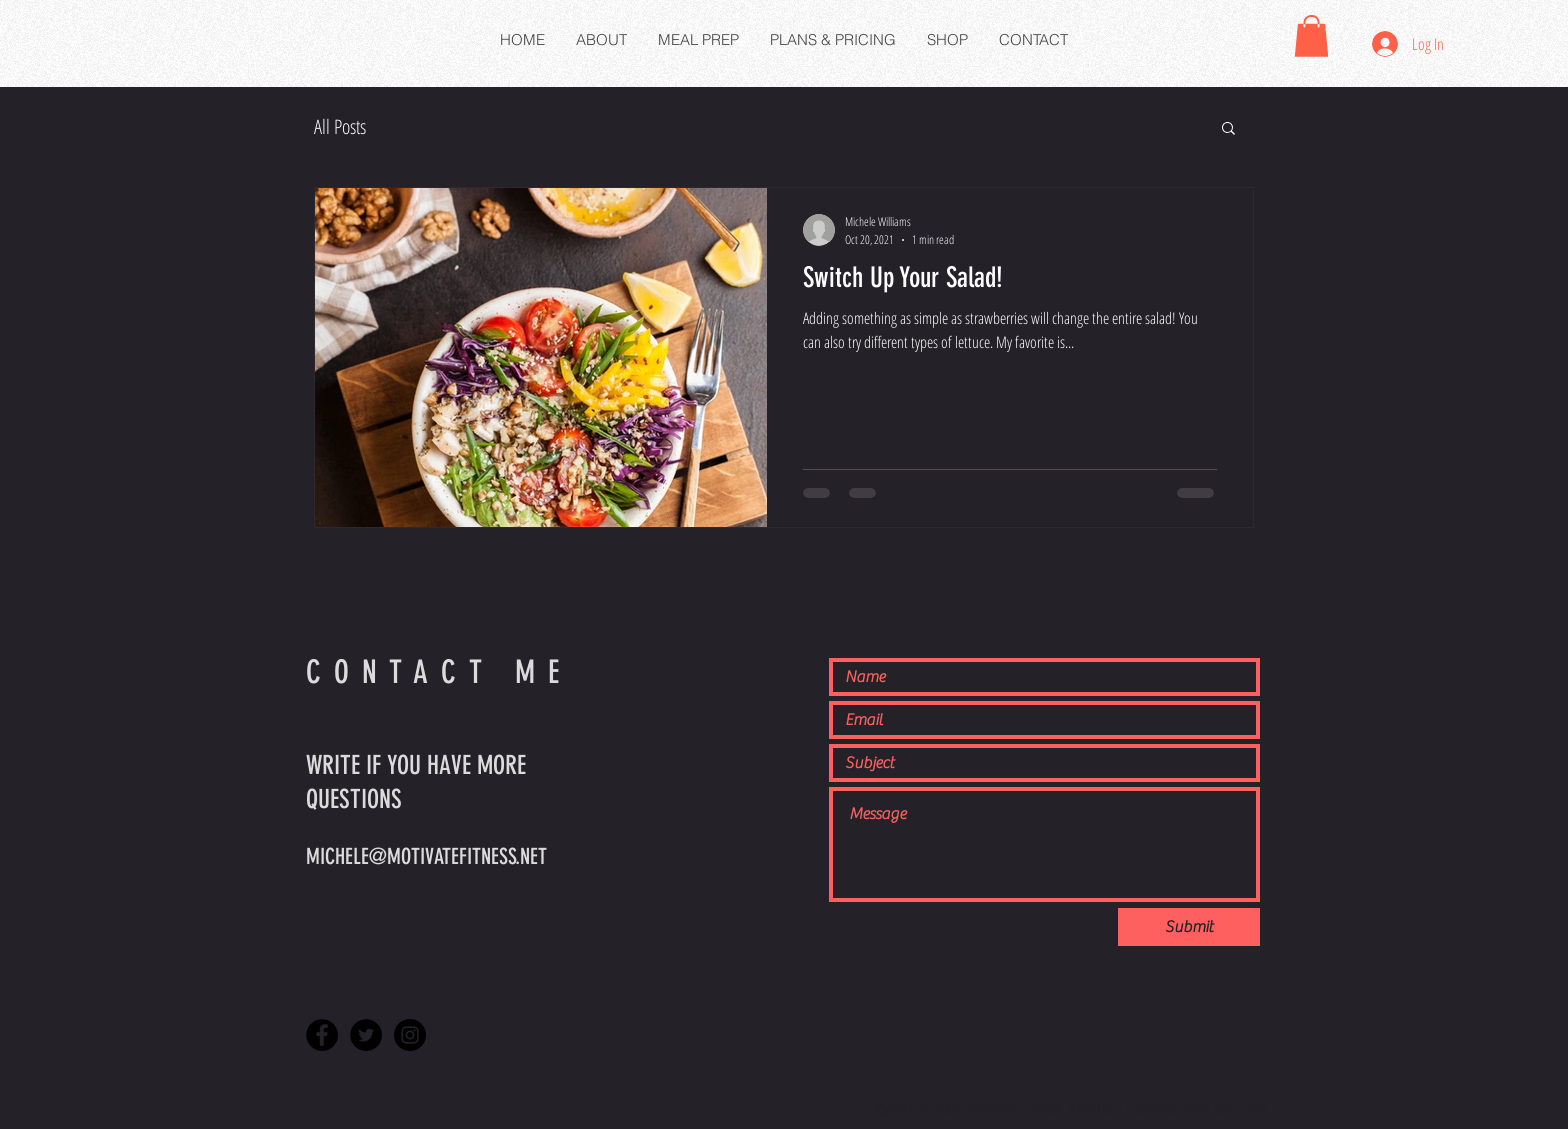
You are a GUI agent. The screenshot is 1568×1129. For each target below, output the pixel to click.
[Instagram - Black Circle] (410, 1035)
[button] (1311, 36)
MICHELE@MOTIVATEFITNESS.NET (426, 856)
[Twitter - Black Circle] (366, 1035)
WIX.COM (1241, 1110)
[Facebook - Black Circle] (322, 1035)
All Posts (340, 126)
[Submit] (1189, 927)
